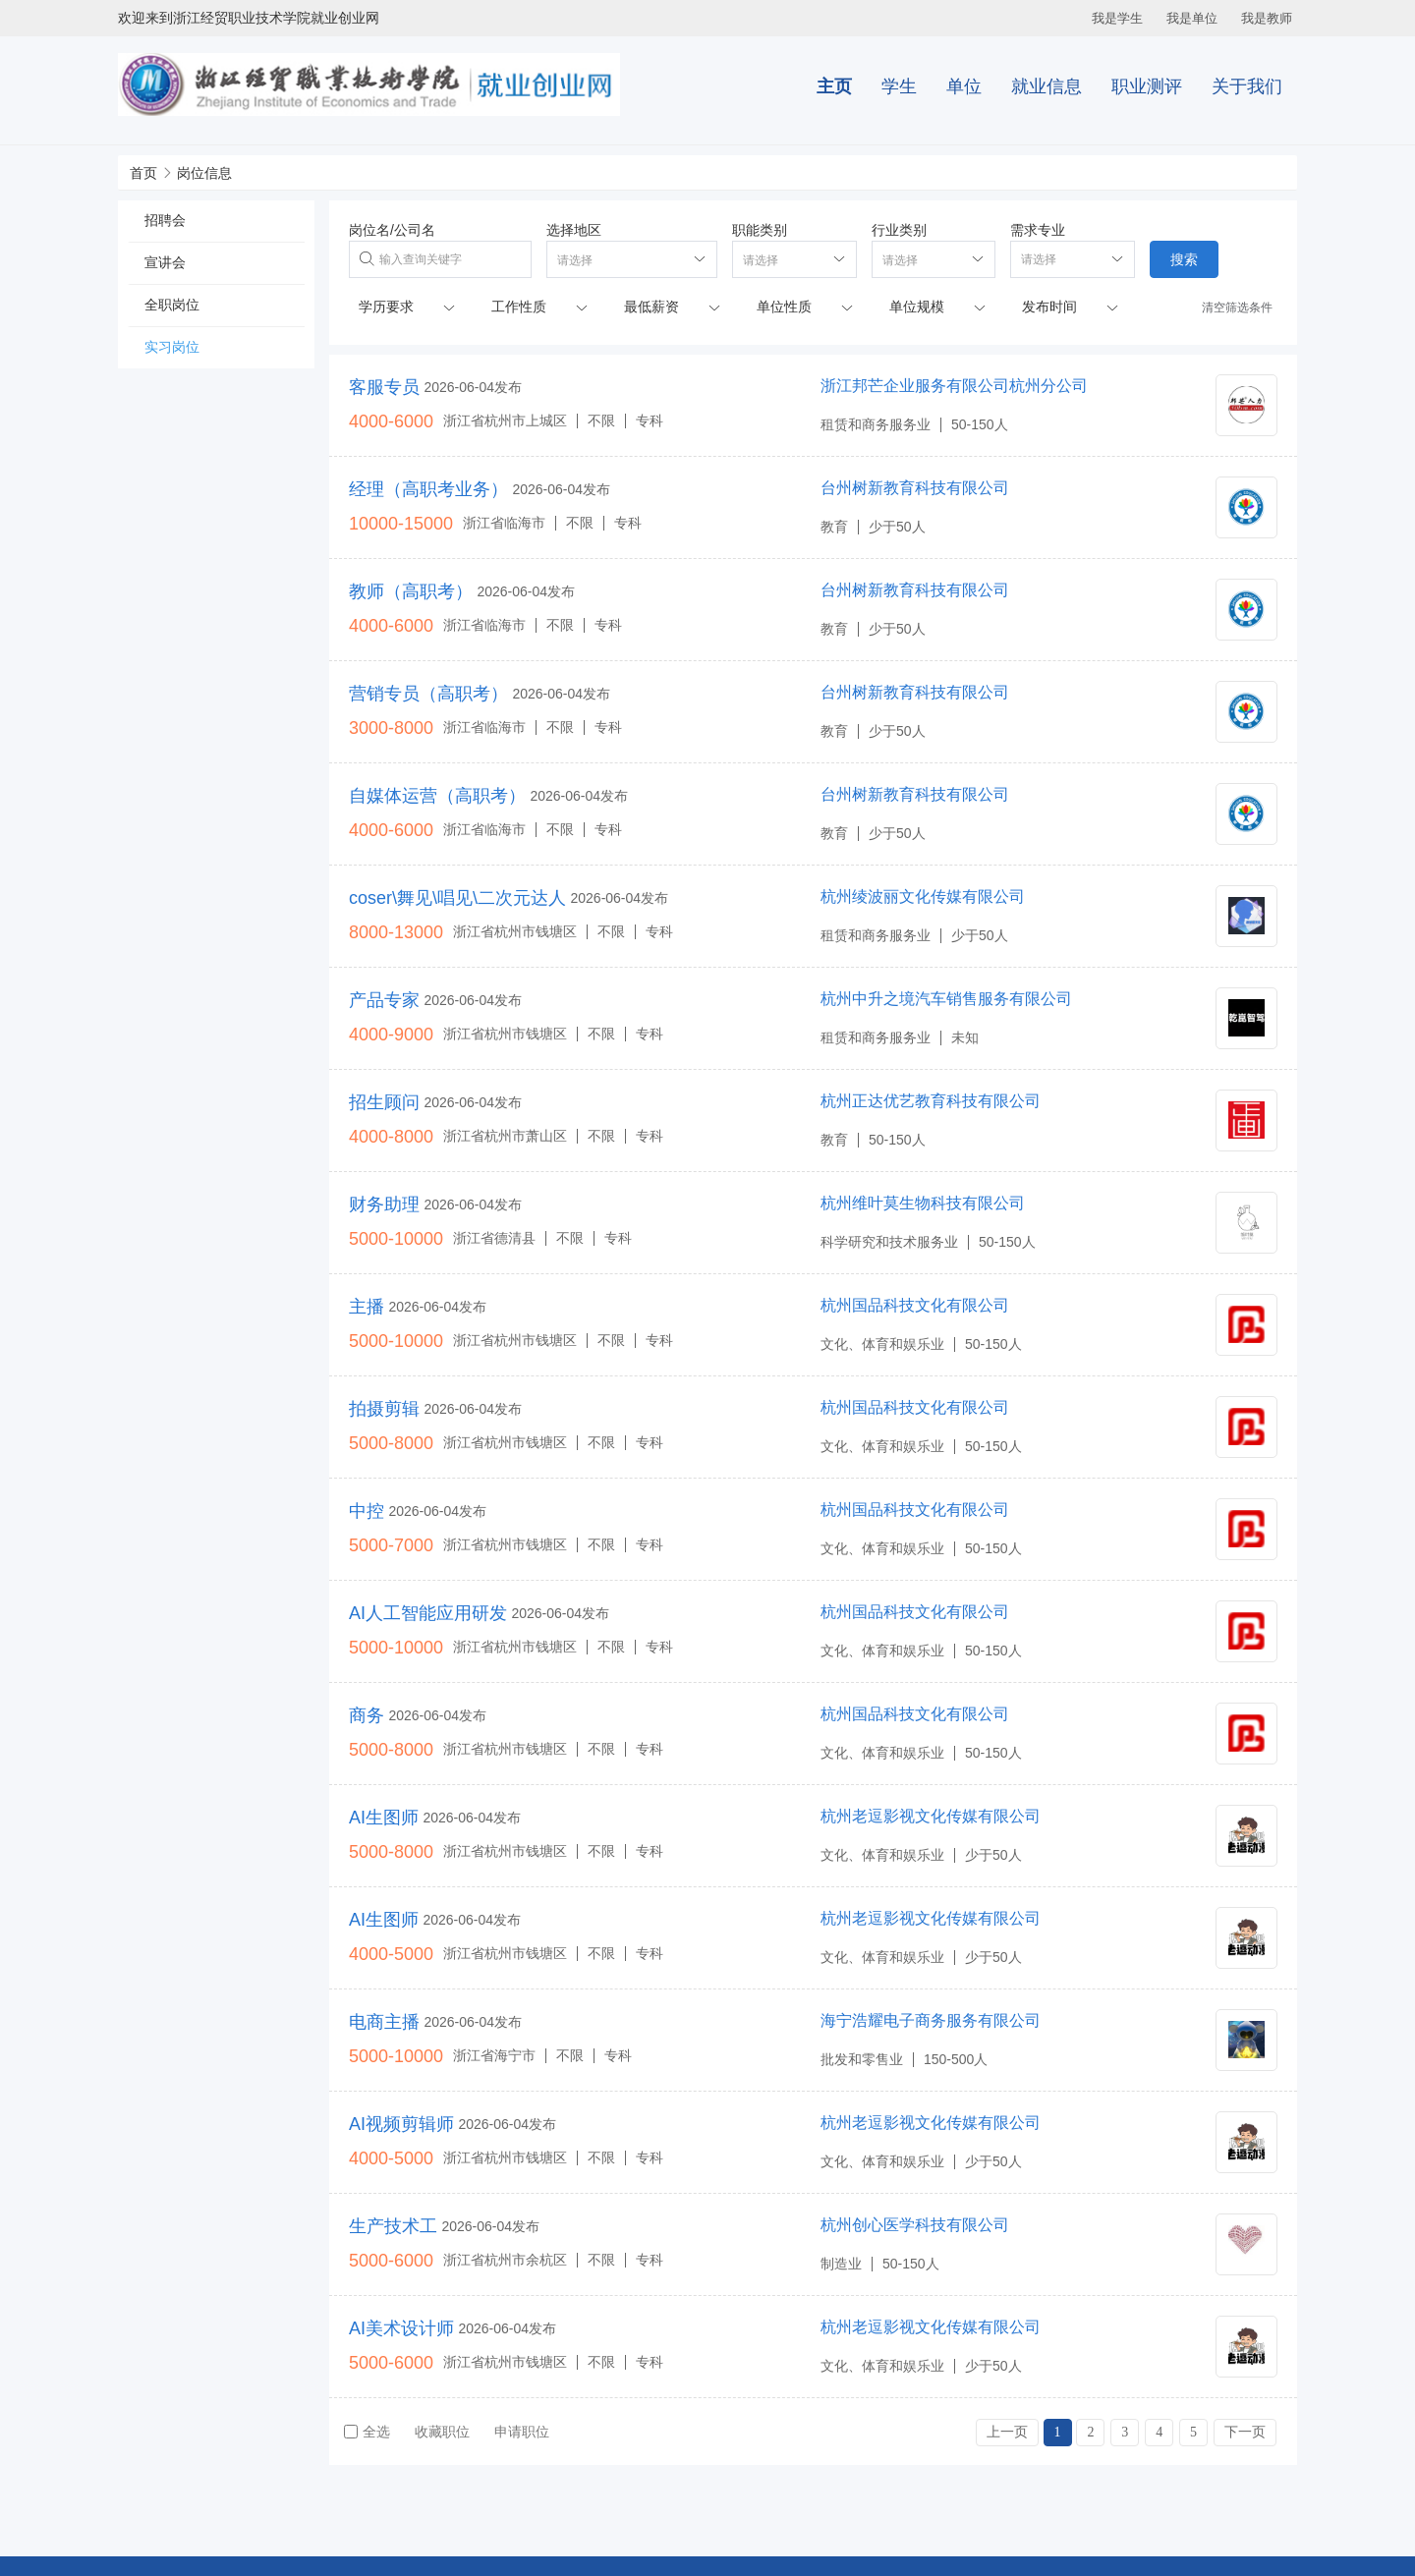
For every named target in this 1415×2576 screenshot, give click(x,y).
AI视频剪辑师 (401, 2124)
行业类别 (899, 230)
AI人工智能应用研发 (428, 1613)
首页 (143, 173)
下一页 (1245, 2432)
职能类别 (759, 230)
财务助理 (384, 1204)
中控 (366, 1511)
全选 (367, 2431)
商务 (366, 1715)
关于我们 (1247, 86)
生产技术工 (393, 2226)
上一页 (1007, 2432)
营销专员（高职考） (428, 693)
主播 (366, 1306)
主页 (834, 86)
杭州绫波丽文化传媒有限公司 (923, 896)
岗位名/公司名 (392, 230)
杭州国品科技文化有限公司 (915, 1305)
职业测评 (1146, 86)
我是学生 (1117, 18)
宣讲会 (165, 262)
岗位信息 (204, 173)
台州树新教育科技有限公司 (915, 487)
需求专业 (1037, 230)
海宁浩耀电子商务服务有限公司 (931, 2020)
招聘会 (165, 220)
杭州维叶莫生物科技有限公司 (923, 1203)
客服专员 (384, 387)
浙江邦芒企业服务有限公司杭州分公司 (954, 385)
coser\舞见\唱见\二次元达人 (457, 898)
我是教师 (1266, 18)
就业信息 (1046, 86)
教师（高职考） (411, 591)
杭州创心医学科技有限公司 (915, 2224)
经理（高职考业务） (428, 489)
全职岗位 (171, 304)
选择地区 (573, 230)
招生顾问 (384, 1102)
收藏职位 (442, 2431)
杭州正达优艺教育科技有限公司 (931, 1100)
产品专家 (384, 1000)
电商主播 (384, 2022)
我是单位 (1191, 18)
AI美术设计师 (401, 2328)
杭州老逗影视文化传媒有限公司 (931, 1816)
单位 (964, 86)
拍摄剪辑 (384, 1409)
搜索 (1184, 259)
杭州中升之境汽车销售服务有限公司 (946, 998)
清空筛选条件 (1237, 307)
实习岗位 (171, 347)
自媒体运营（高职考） (437, 796)
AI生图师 (384, 1817)
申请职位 (521, 2431)
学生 (899, 86)
